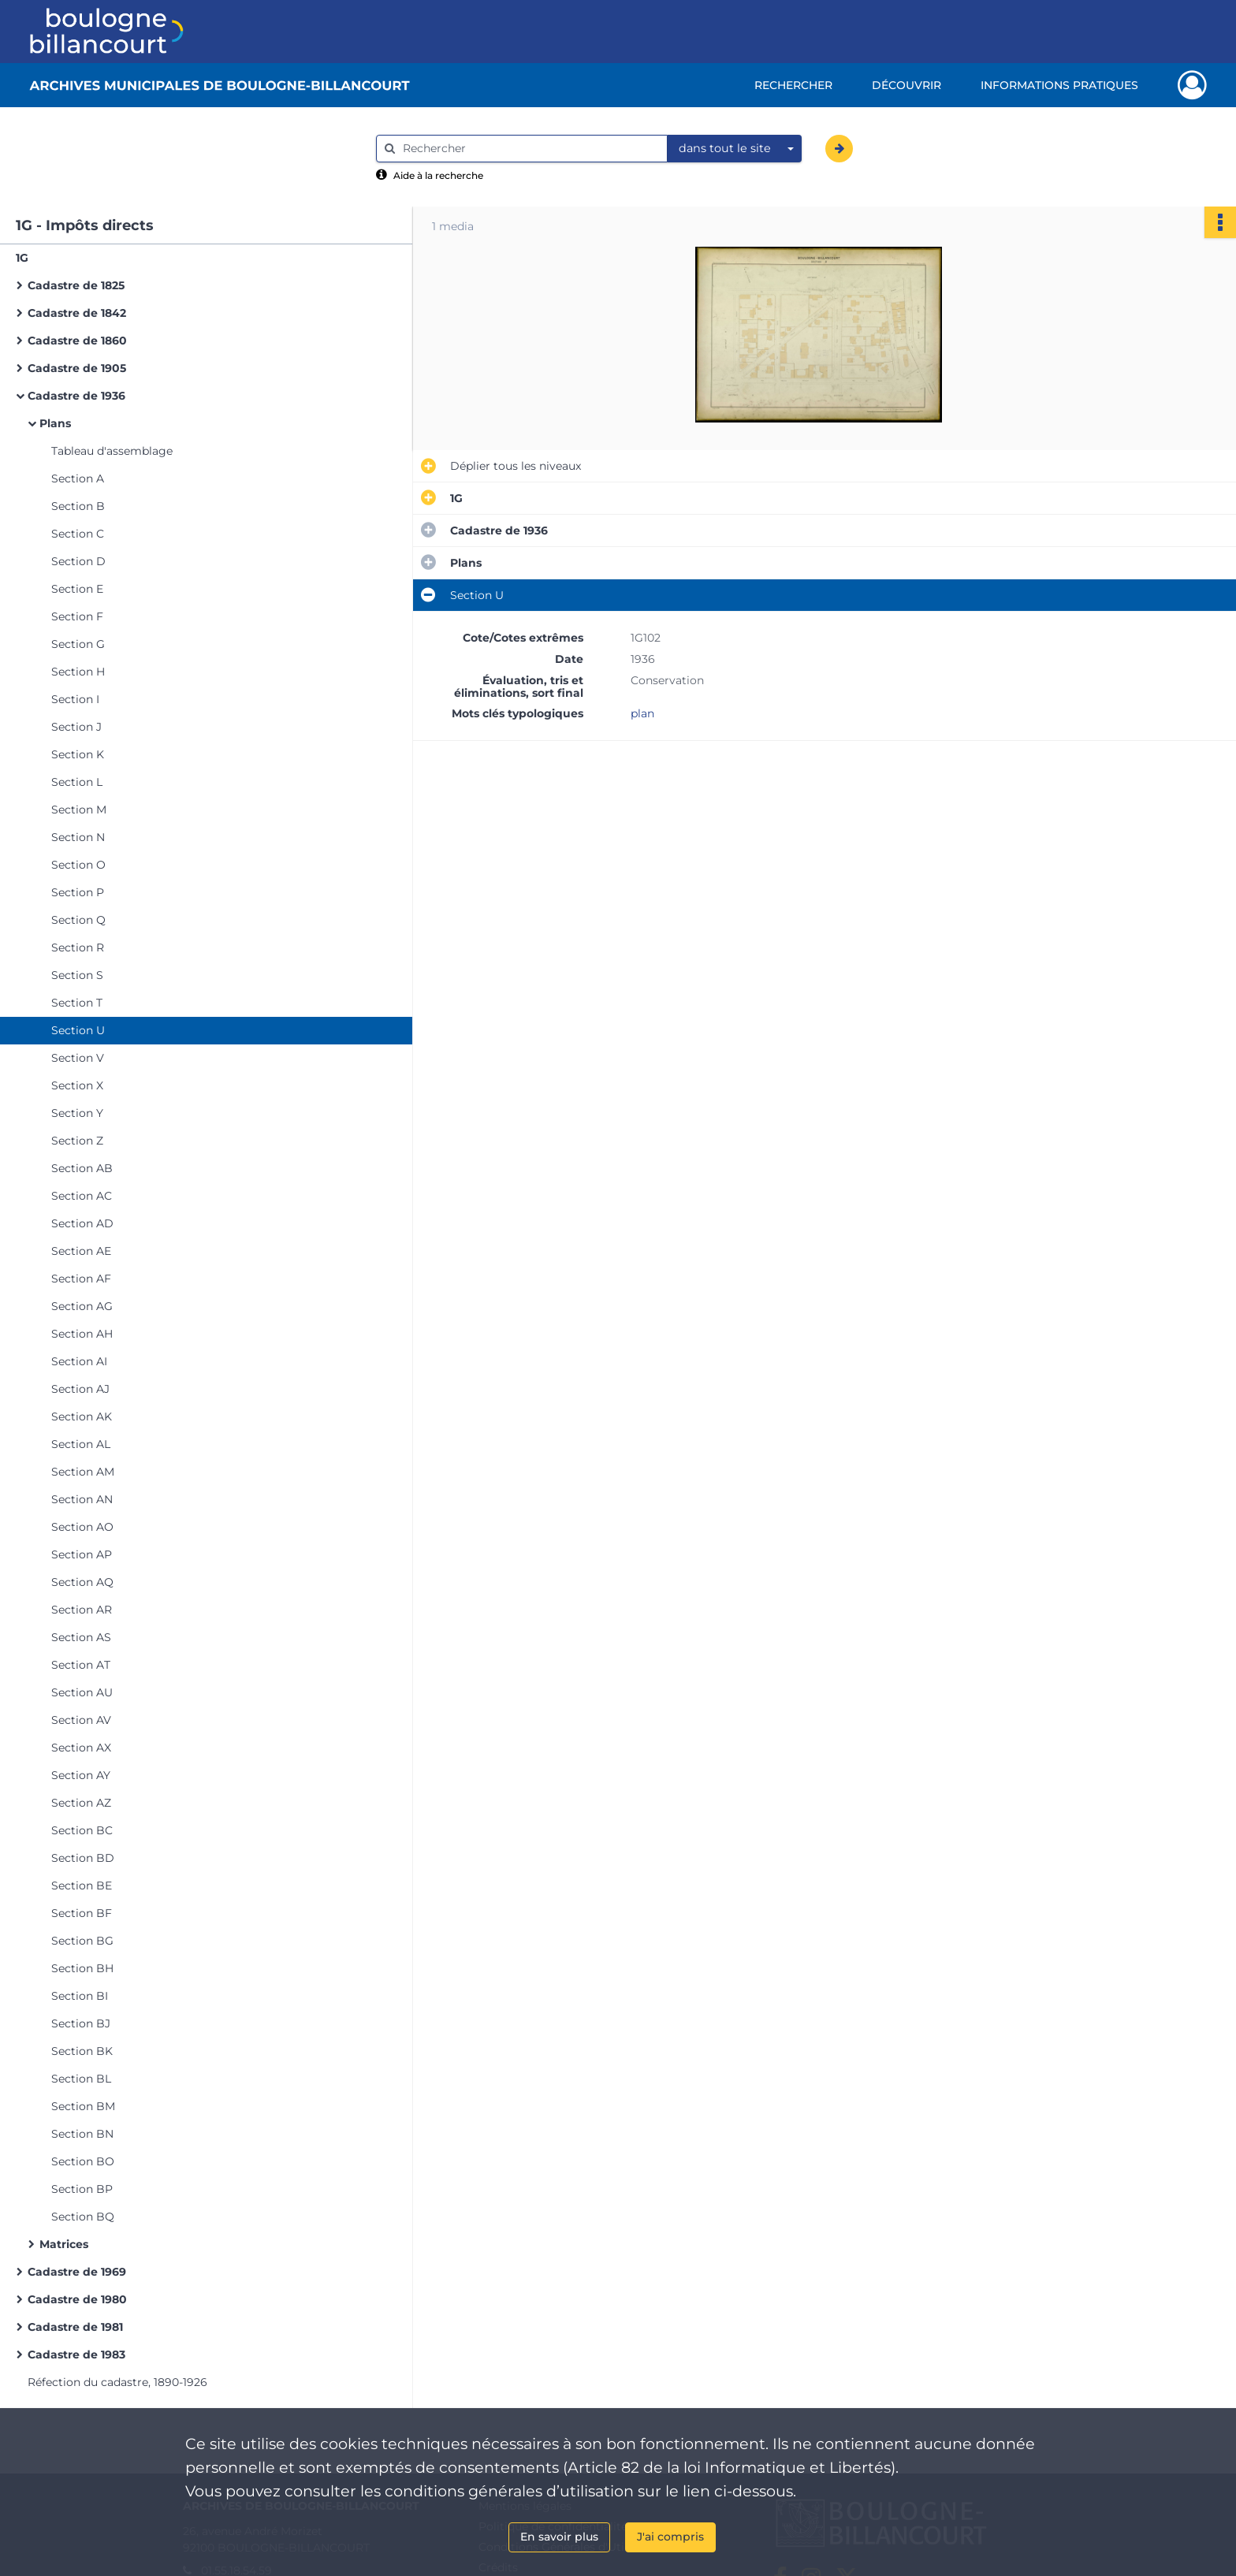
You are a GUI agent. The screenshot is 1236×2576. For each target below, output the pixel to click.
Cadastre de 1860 (77, 340)
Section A (77, 478)
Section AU (82, 1692)
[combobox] (735, 149)
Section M (78, 809)
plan (642, 713)
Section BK (82, 2051)
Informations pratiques (1059, 85)
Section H (78, 671)
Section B (78, 506)
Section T (76, 1003)
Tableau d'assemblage (112, 451)
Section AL (80, 1444)
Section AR (81, 1610)
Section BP (82, 2189)
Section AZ (81, 1803)
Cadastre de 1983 (76, 2354)
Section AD (82, 1223)
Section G (78, 644)
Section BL (81, 2079)
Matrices (63, 2244)
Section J (76, 727)
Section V (77, 1058)
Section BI (79, 1996)
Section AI (79, 1361)
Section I (75, 699)
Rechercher (793, 85)
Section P (77, 892)
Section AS (81, 1637)
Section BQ (82, 2216)
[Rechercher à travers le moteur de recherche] (530, 148)
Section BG (82, 1941)
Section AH (82, 1334)
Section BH (82, 1968)
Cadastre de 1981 (75, 2327)
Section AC (81, 1196)
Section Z (77, 1141)
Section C (77, 534)
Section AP (81, 1554)
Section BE (81, 1885)
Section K (77, 754)
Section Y (77, 1113)
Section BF (81, 1913)
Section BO (82, 2161)
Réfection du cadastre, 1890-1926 (117, 2382)
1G (22, 258)
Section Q (78, 920)
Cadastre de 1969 (77, 2272)
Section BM (83, 2106)
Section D (78, 561)
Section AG (82, 1306)
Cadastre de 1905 (77, 368)
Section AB (82, 1168)
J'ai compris (670, 2536)
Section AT (80, 1665)
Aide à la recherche (438, 175)
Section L (76, 782)
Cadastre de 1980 (77, 2299)
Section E (77, 589)
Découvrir (906, 85)
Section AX (81, 1747)
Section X (77, 1085)
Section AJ (80, 1389)
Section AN (82, 1499)
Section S (77, 975)
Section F (77, 616)
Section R (77, 947)
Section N (78, 837)
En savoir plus (559, 2536)
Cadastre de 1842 (77, 313)
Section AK (81, 1416)
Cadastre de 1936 (76, 396)
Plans (55, 423)
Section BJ (80, 2023)
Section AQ (82, 1582)
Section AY (80, 1775)
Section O (78, 865)
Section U (78, 1030)
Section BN (82, 2134)
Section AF (81, 1278)
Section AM (82, 1472)
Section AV (81, 1720)
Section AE (81, 1251)
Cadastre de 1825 (76, 285)
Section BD (82, 1858)
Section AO (82, 1527)
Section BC (82, 1830)
